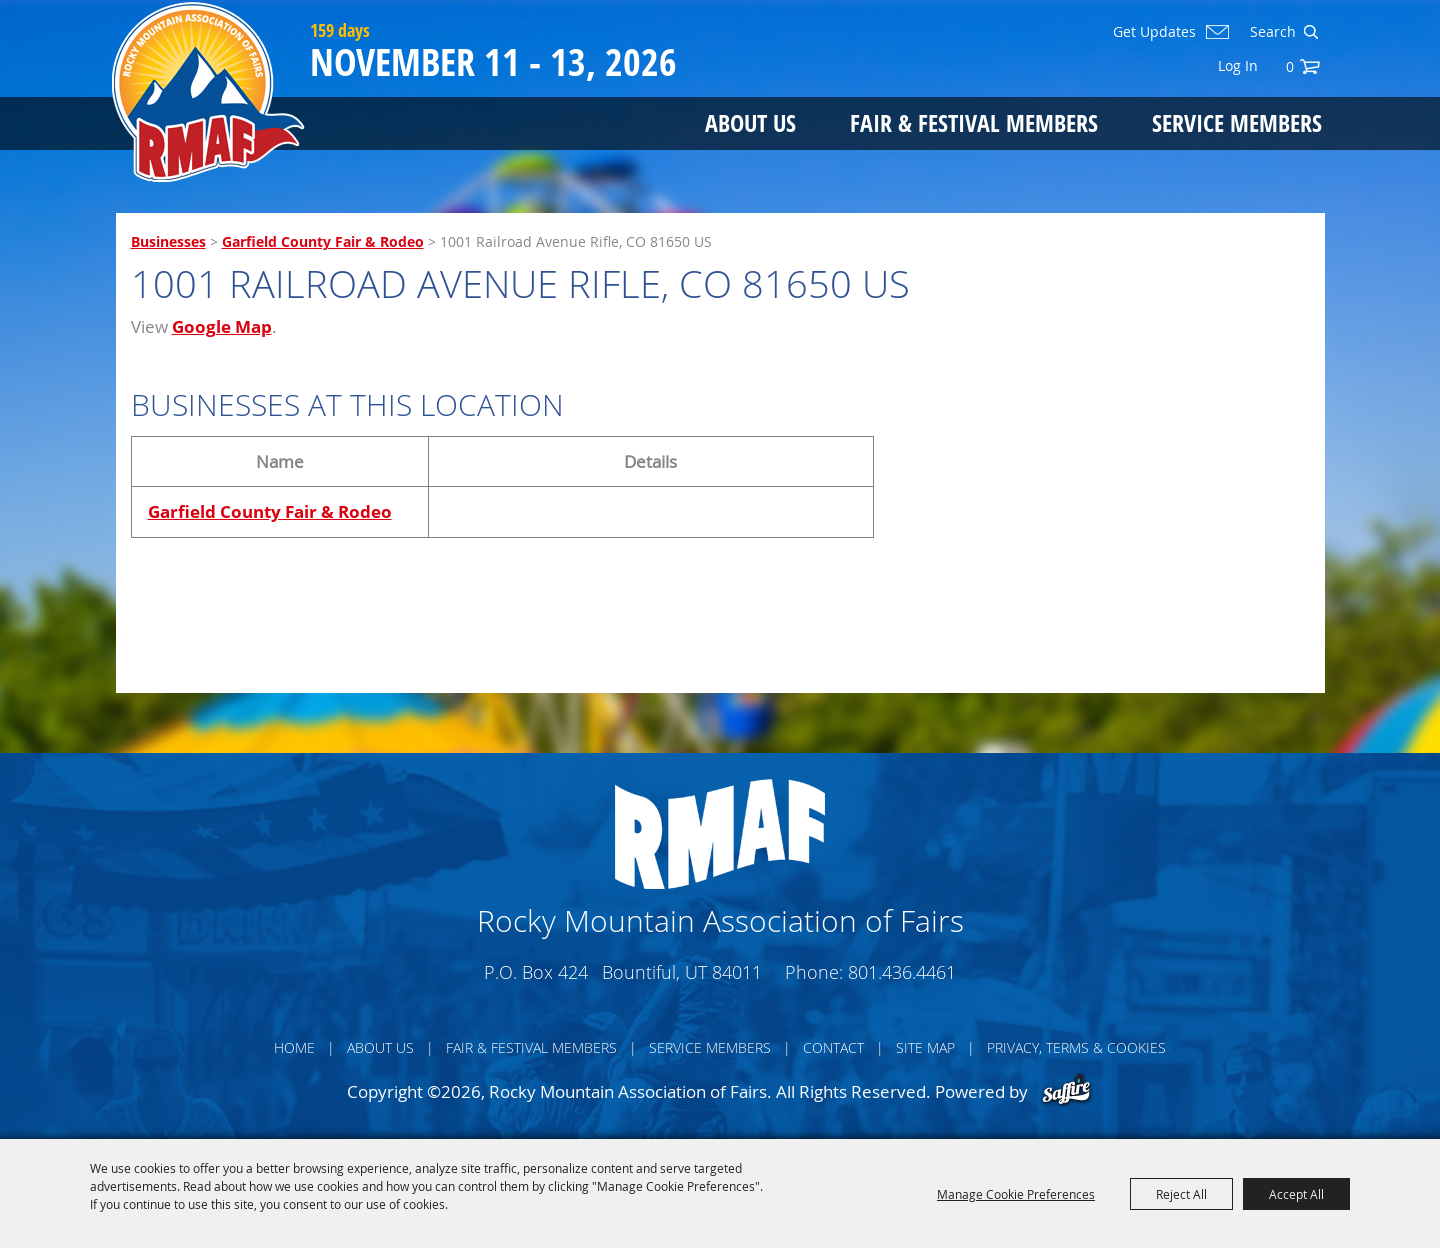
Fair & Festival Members (974, 122)
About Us (750, 122)
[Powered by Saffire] (1066, 1091)
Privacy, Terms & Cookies (1076, 1047)
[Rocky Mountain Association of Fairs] (208, 92)
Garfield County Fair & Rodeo (323, 241)
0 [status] (1290, 66)
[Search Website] (1271, 32)
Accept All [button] (1296, 1194)
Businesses (168, 241)
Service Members (1237, 122)
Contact (833, 1047)
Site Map (925, 1047)
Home (294, 1047)
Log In (1238, 65)
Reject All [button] (1181, 1194)
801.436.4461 (902, 972)
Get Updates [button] (1154, 32)
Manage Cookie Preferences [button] (1016, 1194)
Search (1310, 32)
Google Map (222, 326)
